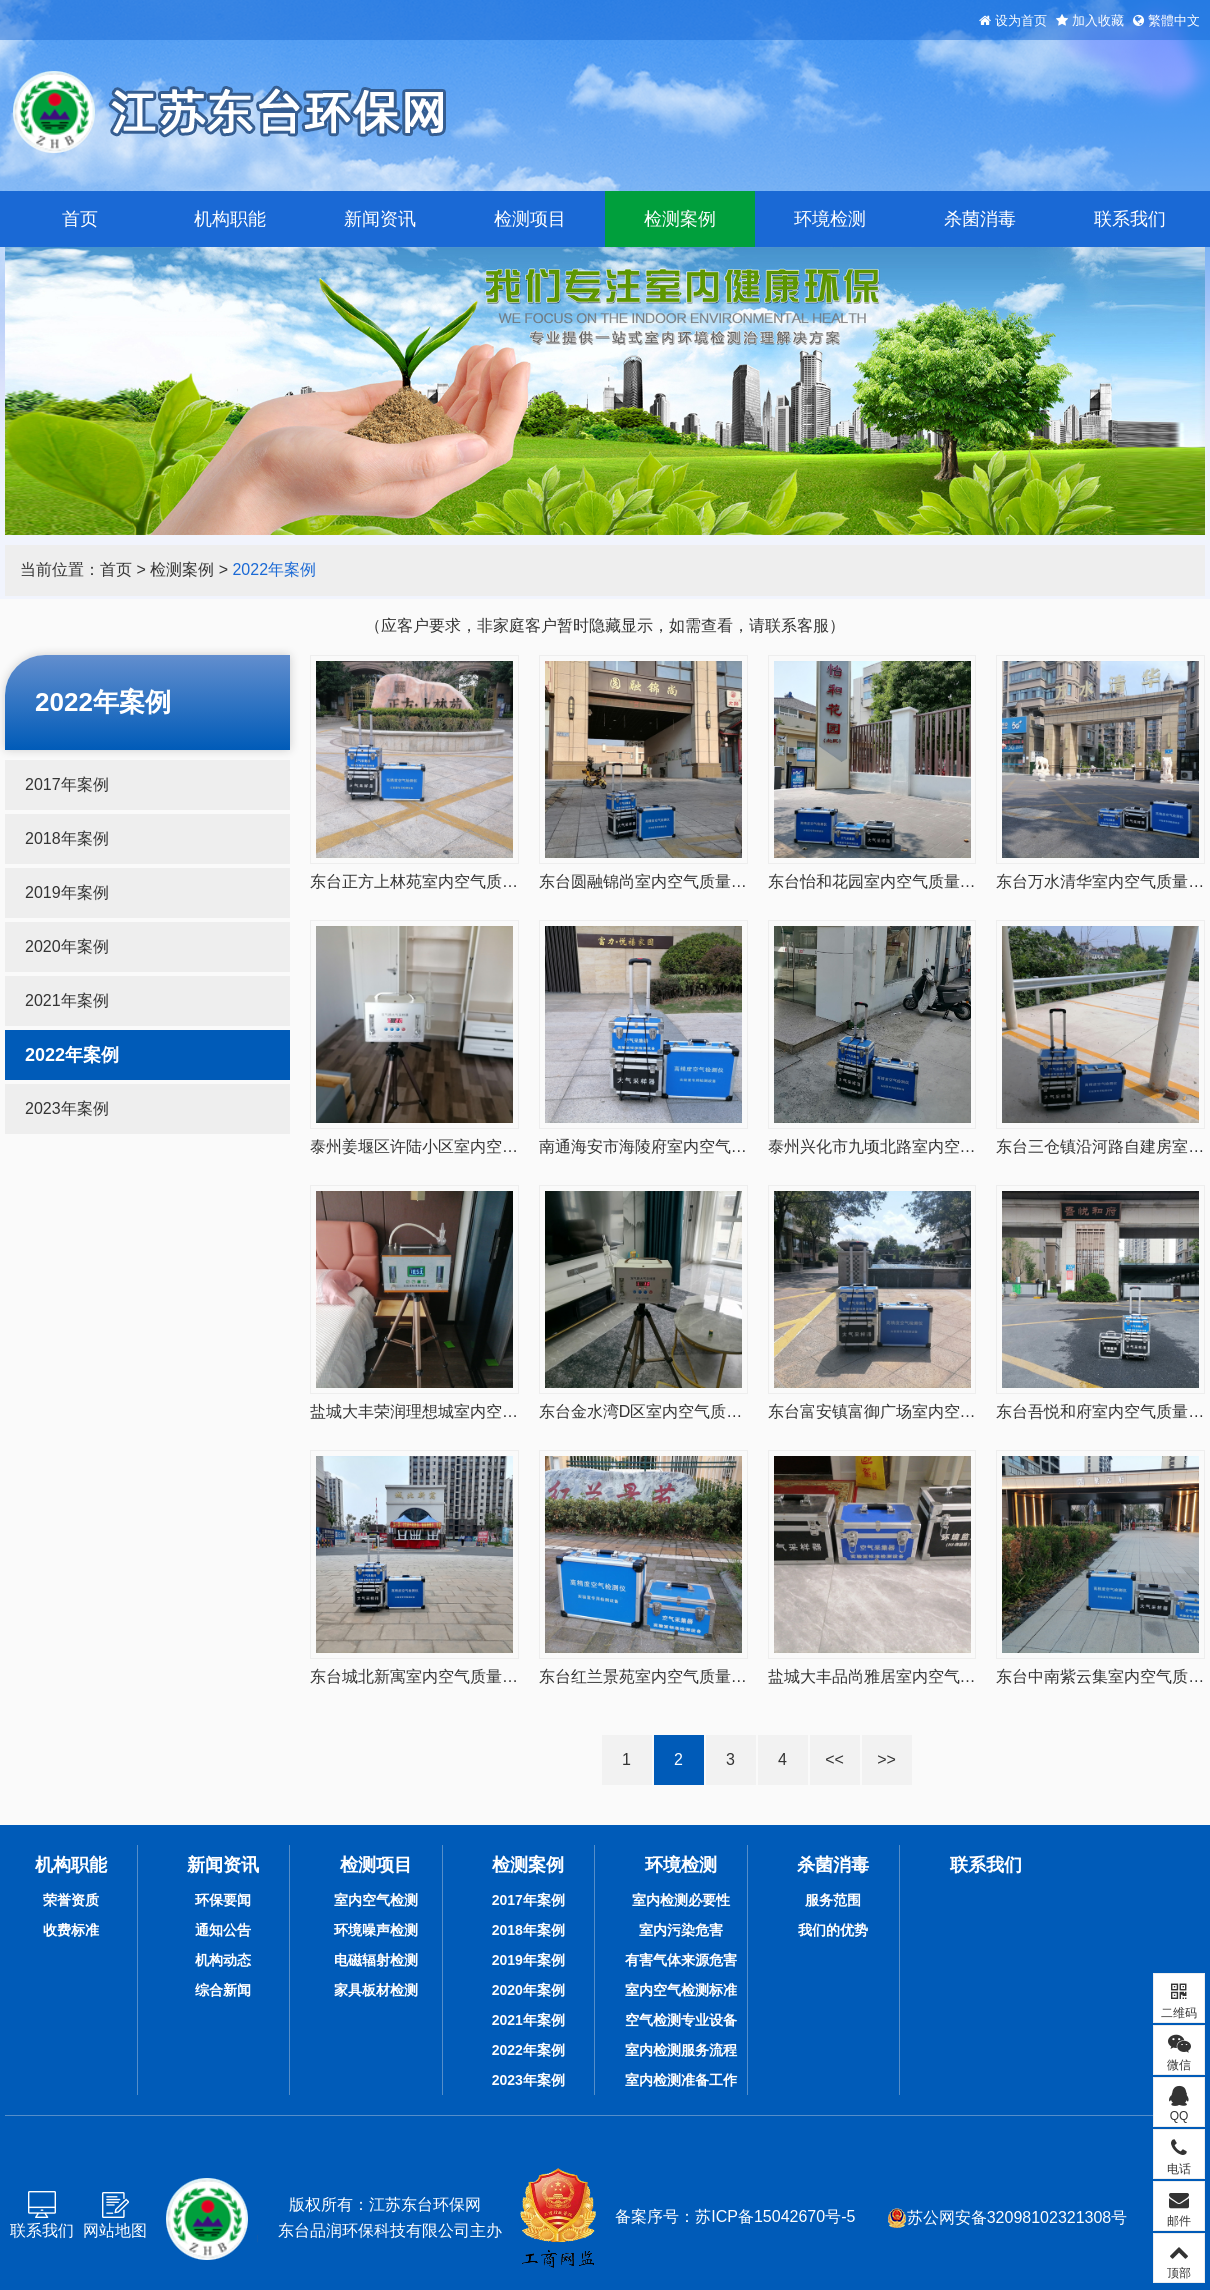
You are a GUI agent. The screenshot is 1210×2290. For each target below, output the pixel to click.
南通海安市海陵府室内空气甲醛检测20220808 (702, 1146)
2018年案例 (67, 838)
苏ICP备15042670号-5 (775, 2216)
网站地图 (115, 2230)
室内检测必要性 (681, 1900)
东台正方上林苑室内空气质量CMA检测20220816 (483, 881)
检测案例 (680, 219)
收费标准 (71, 1930)
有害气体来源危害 (681, 1960)
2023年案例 (67, 1108)
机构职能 (230, 219)
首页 (80, 219)
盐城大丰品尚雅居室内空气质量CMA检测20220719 (949, 1676)
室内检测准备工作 (681, 2080)
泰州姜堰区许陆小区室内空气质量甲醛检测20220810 (497, 1146)
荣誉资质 (71, 1900)
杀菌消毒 (980, 219)
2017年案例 (67, 784)
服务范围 (833, 1900)
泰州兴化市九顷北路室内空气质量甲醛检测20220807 (955, 1146)
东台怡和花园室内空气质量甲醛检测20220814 (931, 881)
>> (886, 1759)
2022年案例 (274, 569)
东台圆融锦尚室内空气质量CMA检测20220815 (704, 881)
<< (834, 1759)
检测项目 (530, 219)
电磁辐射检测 (376, 1960)
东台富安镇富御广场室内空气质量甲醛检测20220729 (955, 1411)
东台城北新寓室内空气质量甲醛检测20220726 (473, 1676)
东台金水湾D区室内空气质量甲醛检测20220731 (708, 1411)
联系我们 (1130, 219)
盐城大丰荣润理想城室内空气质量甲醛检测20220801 (497, 1411)
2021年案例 (67, 1000)
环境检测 (830, 219)
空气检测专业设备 (681, 2020)
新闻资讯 (380, 219)
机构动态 (223, 1960)
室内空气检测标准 (681, 1990)
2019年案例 (67, 892)
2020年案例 (67, 946)
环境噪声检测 (376, 1930)
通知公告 (223, 1930)
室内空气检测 (376, 1900)
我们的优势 (833, 1930)
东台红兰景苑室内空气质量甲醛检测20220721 (702, 1676)
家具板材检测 (376, 1990)
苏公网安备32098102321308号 (1007, 2218)
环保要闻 (223, 1900)
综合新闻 (223, 1990)
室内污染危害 (681, 1930)
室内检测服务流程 (681, 2050)
